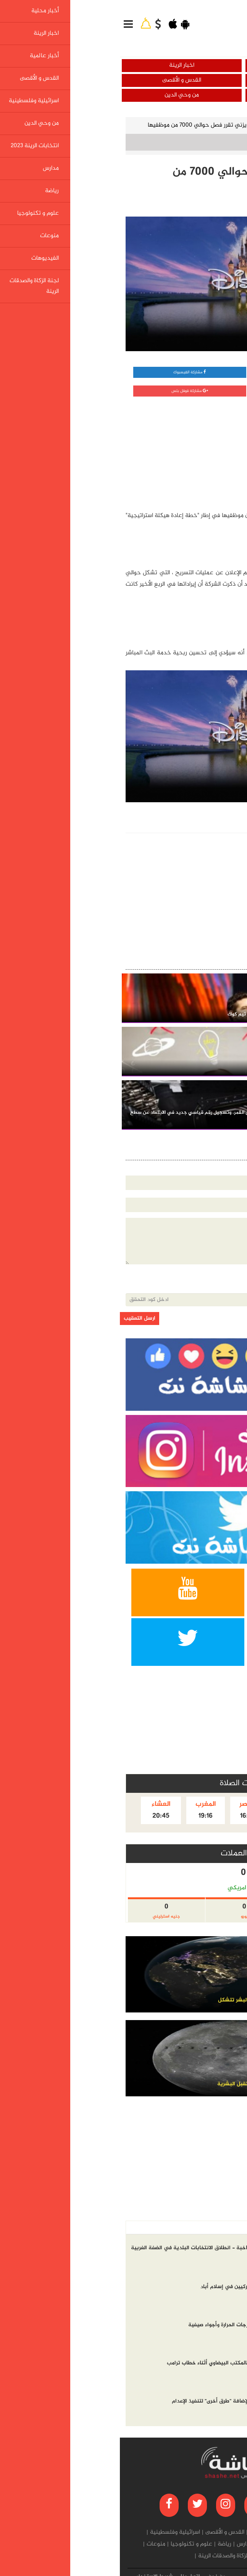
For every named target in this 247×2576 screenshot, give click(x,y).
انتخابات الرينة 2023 (162, 2544)
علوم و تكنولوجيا (181, 125)
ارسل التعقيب (20, 1318)
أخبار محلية (185, 65)
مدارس (125, 2544)
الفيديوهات (160, 2556)
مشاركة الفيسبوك (69, 372)
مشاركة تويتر (185, 391)
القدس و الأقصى (61, 80)
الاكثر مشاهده (187, 2228)
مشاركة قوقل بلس (70, 391)
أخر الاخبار (224, 2228)
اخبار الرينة (61, 65)
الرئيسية (226, 125)
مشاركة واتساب (185, 372)
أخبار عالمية (185, 80)
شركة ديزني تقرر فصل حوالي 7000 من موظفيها (87, 125)
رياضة (104, 2544)
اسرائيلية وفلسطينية (185, 95)
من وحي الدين (62, 95)
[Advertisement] (182, 451)
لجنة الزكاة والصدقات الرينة (110, 2556)
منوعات (36, 2544)
